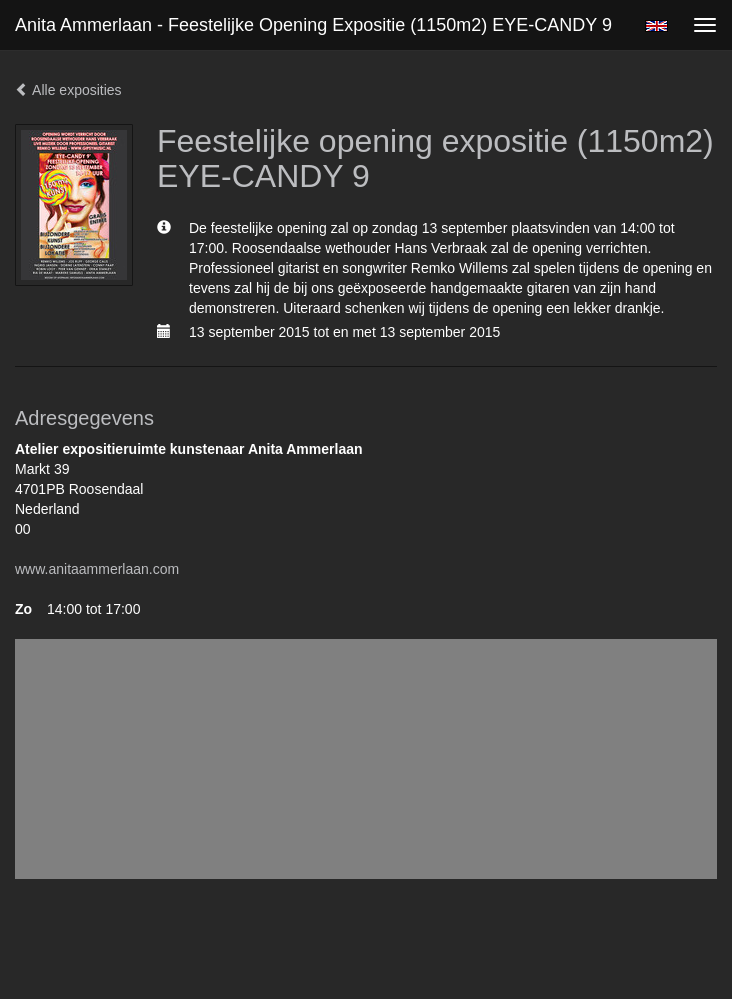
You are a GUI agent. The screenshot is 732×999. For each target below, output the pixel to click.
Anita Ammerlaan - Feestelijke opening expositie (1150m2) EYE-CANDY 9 (313, 25)
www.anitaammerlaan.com (97, 569)
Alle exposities (68, 90)
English (656, 26)
